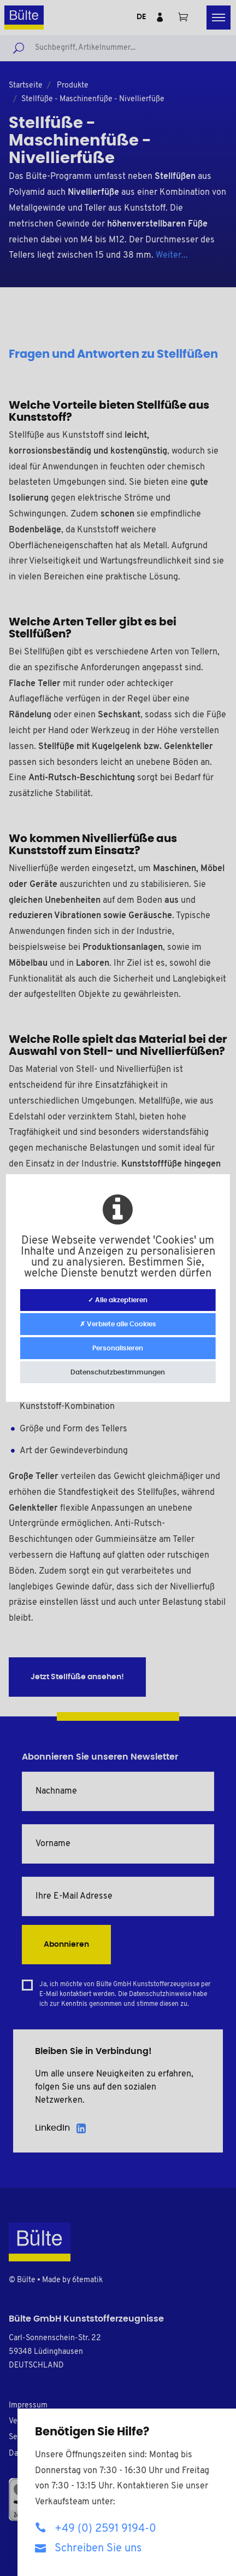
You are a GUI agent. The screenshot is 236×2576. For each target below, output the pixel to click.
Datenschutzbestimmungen (117, 1372)
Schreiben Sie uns (88, 2548)
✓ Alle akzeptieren (118, 1300)
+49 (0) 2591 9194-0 (95, 2528)
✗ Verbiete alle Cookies (118, 1324)
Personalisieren (117, 1348)
